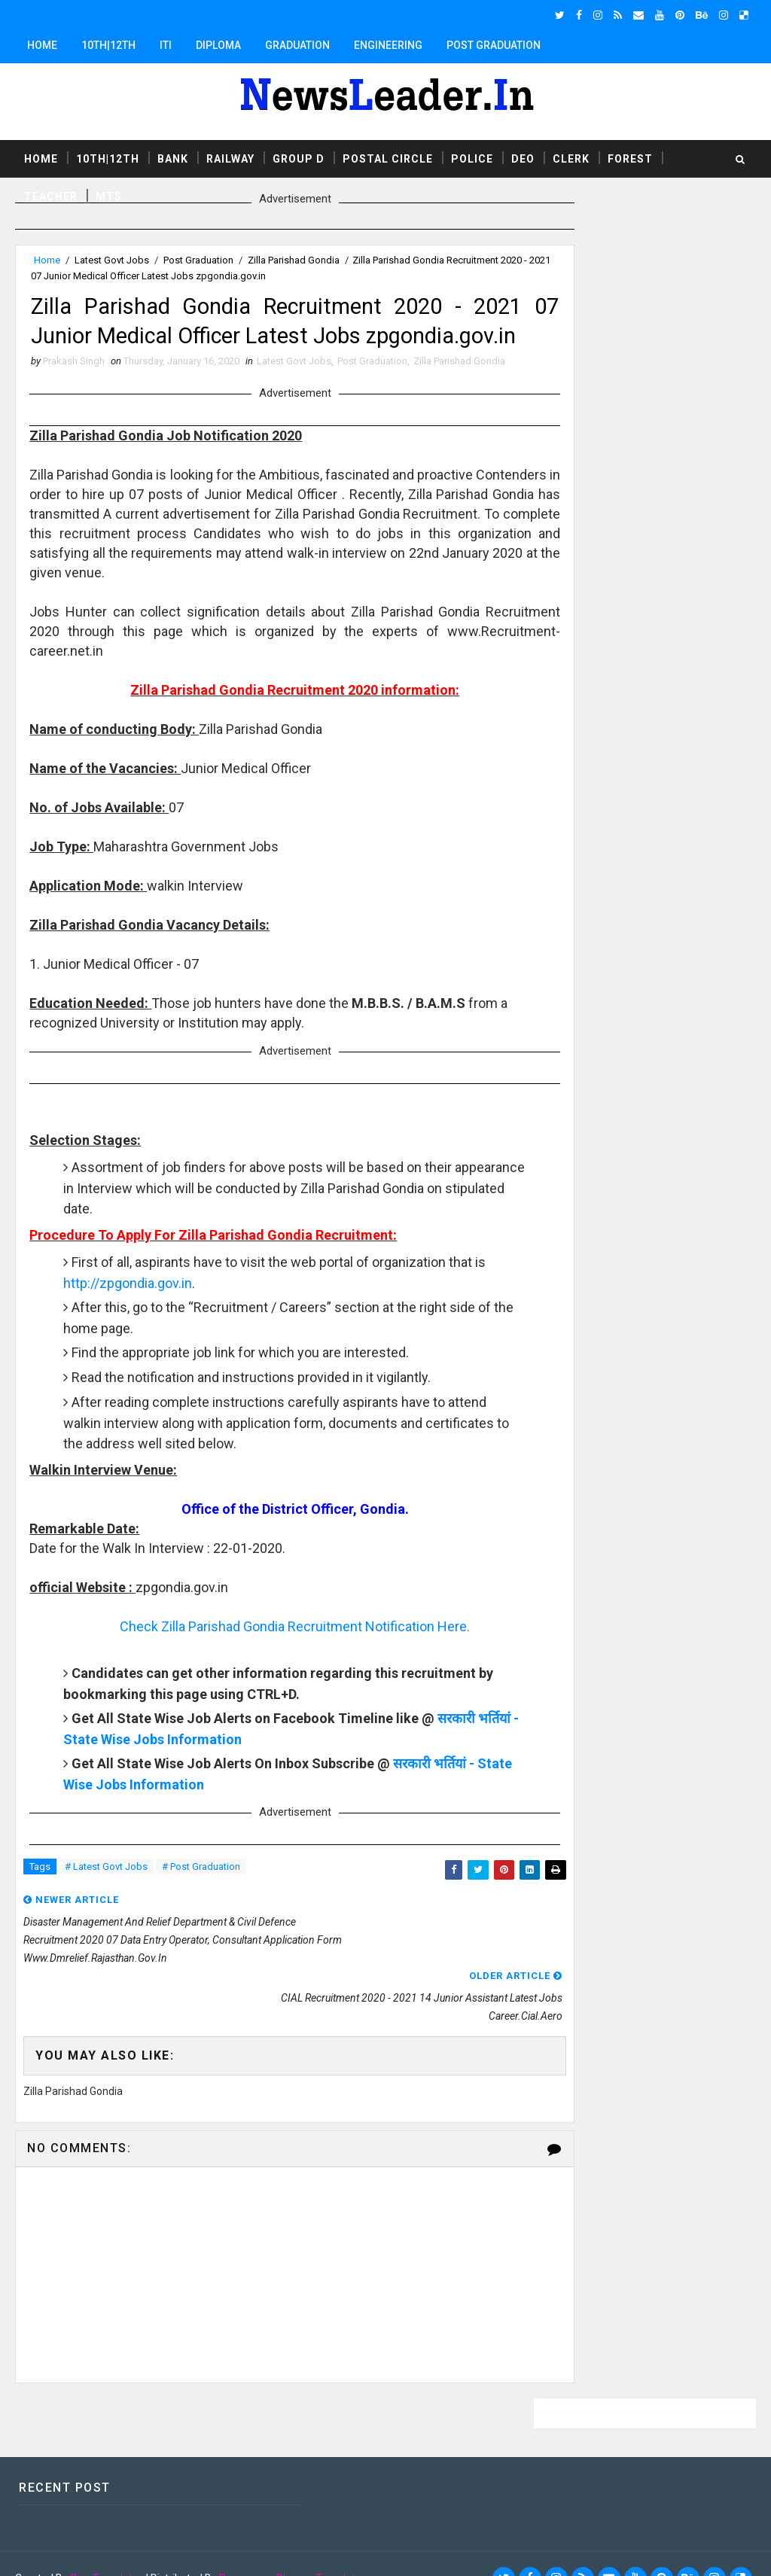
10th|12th (108, 45)
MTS (109, 195)
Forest (630, 157)
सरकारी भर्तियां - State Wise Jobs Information (196, 1779)
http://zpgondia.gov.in (169, 1323)
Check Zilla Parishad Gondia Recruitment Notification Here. (269, 1666)
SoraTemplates (107, 2550)
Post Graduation (493, 45)
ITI (166, 45)
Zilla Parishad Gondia (294, 260)
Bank (172, 157)
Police (472, 157)
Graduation (297, 45)
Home (42, 45)
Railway (230, 157)
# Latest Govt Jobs (106, 1908)
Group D (299, 157)
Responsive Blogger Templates (293, 2550)
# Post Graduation (201, 1908)
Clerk (571, 157)
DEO (523, 157)
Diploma (218, 45)
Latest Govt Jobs (112, 260)
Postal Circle (388, 157)
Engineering (388, 45)
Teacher (51, 195)
